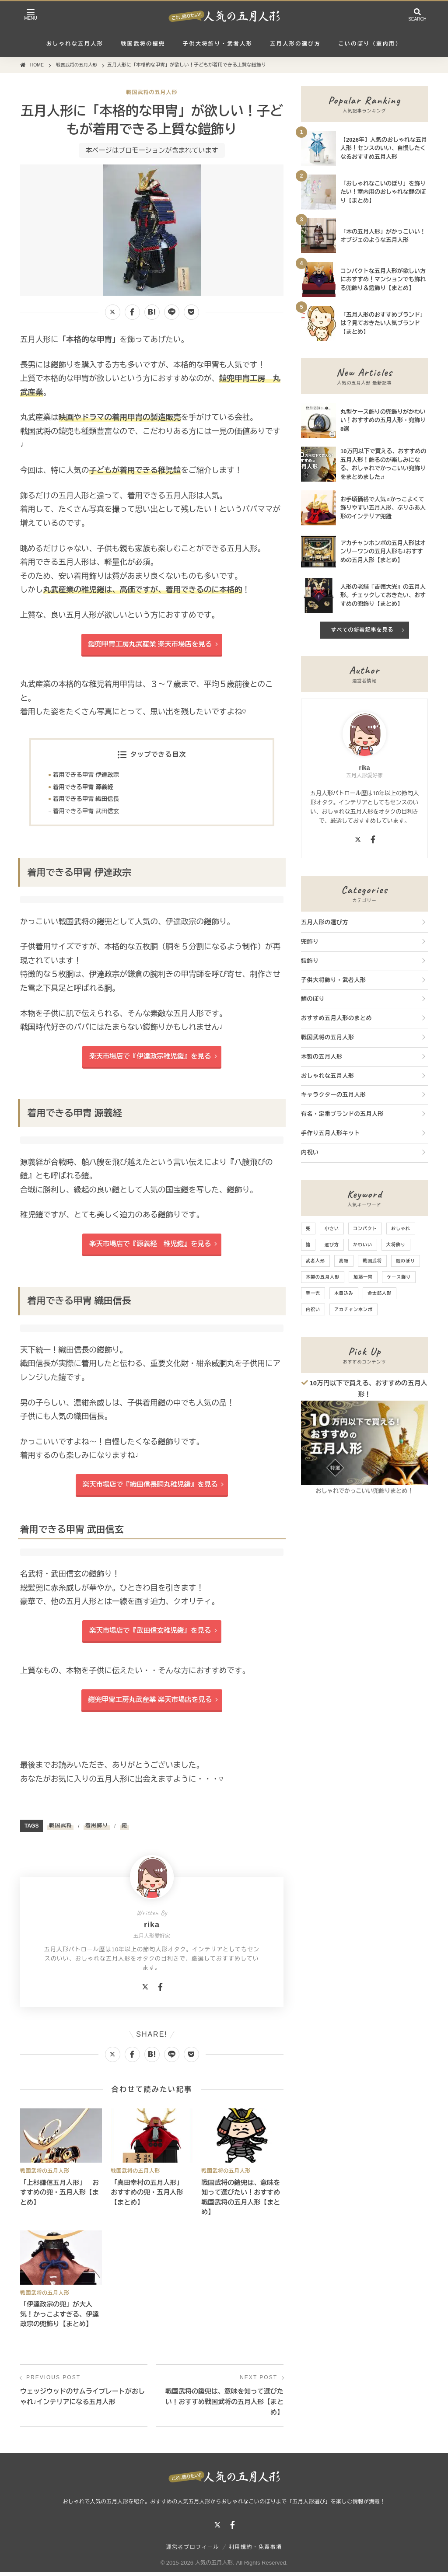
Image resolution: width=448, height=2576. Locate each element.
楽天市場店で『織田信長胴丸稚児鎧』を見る (150, 1487)
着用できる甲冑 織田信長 (87, 800)
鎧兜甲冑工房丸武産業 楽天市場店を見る (150, 644)
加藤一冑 (363, 1277)
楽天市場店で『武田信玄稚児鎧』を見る (150, 1633)
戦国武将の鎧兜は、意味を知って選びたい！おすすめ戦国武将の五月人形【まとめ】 (224, 2405)
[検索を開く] (417, 16)
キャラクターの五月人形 (333, 1094)
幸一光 (313, 1293)
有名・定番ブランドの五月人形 (342, 1114)
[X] (145, 1991)
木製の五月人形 (322, 1056)
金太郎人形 (380, 1293)
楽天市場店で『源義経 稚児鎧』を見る (150, 1246)
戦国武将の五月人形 (152, 92)
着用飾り (96, 1829)
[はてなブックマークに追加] (152, 312)
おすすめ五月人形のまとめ (336, 1018)
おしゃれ (400, 1228)
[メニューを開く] (30, 16)
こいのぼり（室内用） (370, 44)
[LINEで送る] (171, 312)
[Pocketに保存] (191, 312)
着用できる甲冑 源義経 (84, 788)
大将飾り (396, 1244)
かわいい (362, 1244)
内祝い (310, 1152)
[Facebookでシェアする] (132, 312)
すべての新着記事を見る (362, 630)
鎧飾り (310, 961)
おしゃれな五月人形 (75, 44)
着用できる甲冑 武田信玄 (87, 812)
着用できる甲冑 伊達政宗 (87, 775)
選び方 (332, 1244)
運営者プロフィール (193, 2551)
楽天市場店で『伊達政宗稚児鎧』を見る (150, 1058)
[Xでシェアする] (112, 312)
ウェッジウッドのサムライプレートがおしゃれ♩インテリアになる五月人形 (82, 2400)
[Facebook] (160, 1991)
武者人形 (315, 1260)
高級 (344, 1260)
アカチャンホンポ (353, 1309)
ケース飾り (399, 1277)
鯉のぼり (313, 999)
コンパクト (365, 1228)
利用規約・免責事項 (255, 2551)
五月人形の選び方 (295, 44)
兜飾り (310, 941)
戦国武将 (60, 1829)
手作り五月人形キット (330, 1133)
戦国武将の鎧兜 (143, 44)
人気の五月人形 (214, 2566)
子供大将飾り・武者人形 (218, 44)
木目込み (344, 1293)
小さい (332, 1228)
